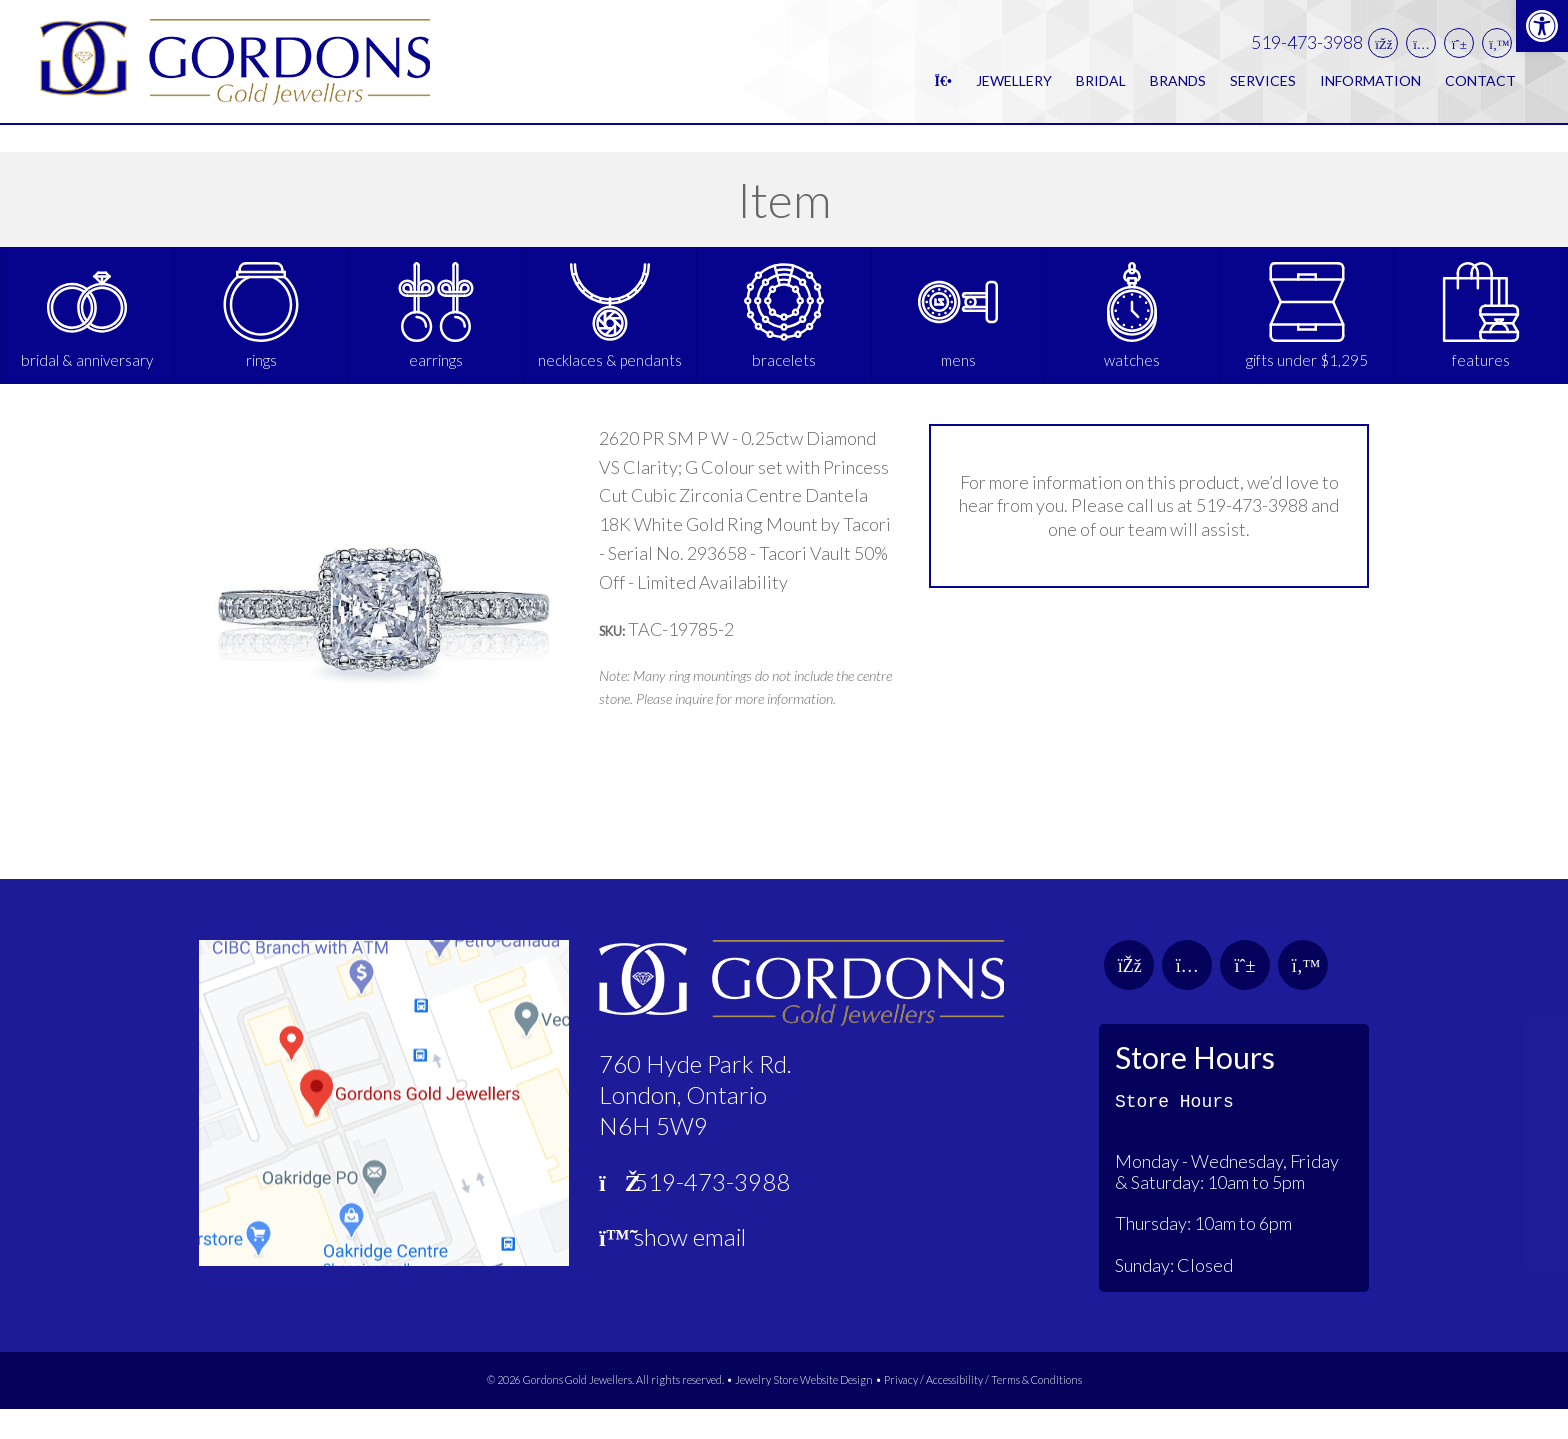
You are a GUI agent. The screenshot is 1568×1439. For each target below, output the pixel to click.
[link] (1542, 26)
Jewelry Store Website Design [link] (804, 1410)
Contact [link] (1480, 93)
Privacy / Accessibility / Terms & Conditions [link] (983, 1410)
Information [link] (1370, 93)
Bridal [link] (1101, 93)
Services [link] (1263, 93)
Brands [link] (1178, 93)
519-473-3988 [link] (1307, 56)
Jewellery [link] (1014, 93)
